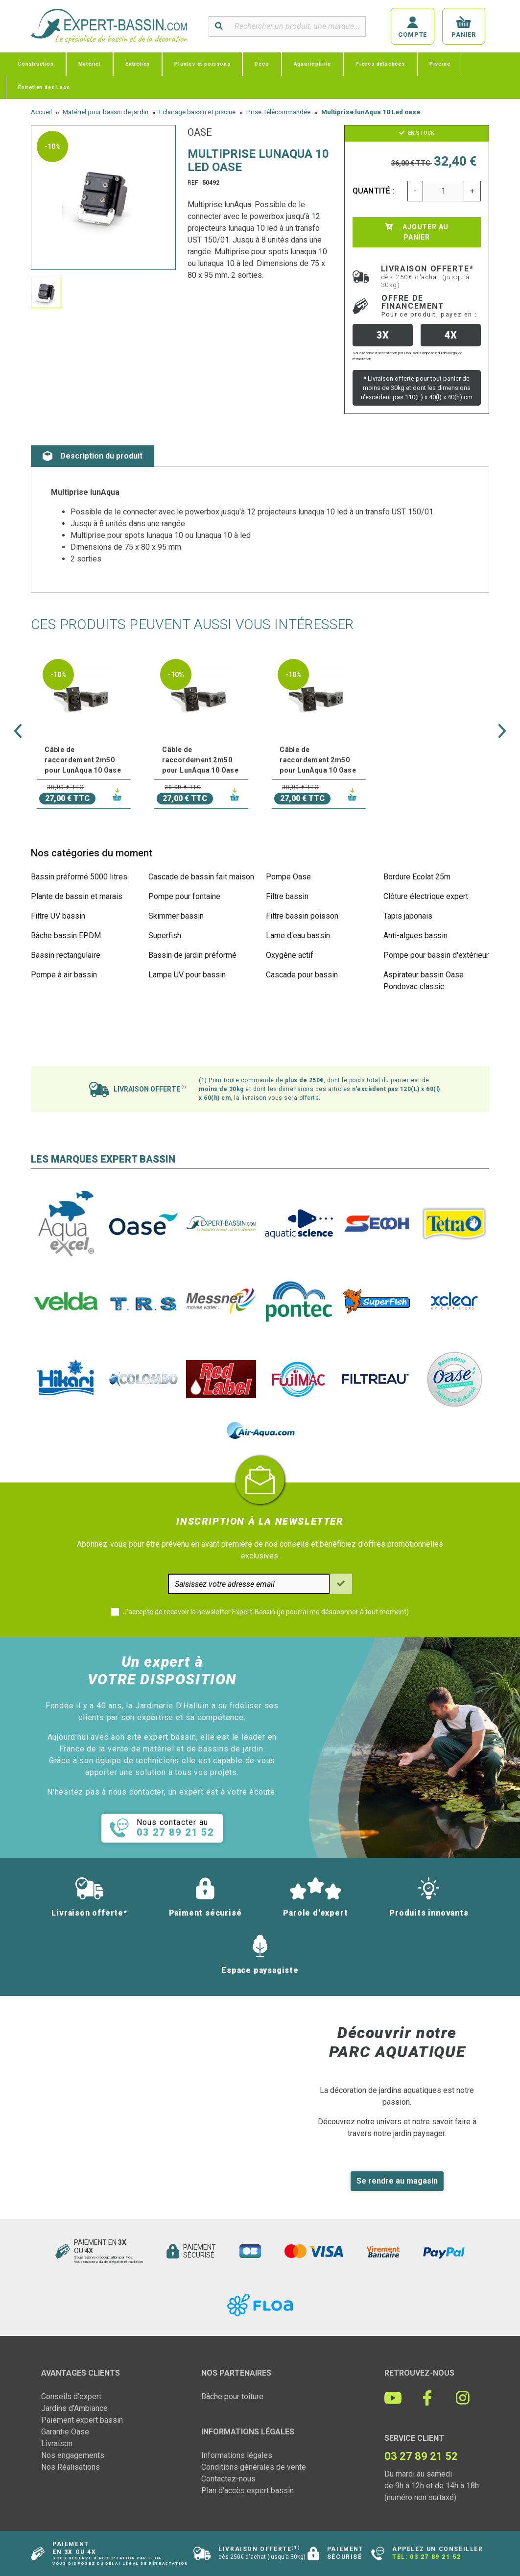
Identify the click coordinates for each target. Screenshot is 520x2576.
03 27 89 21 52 (435, 2556)
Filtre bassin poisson (302, 916)
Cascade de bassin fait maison (201, 876)
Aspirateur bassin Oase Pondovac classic (423, 980)
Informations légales (236, 2455)
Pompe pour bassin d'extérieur (436, 955)
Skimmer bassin (176, 916)
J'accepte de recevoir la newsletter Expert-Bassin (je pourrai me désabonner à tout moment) (266, 1612)
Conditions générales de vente (253, 2467)
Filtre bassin (287, 896)
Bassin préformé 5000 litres (79, 876)
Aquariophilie (312, 64)
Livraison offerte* (427, 276)
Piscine (439, 64)
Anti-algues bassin (415, 935)
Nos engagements (72, 2455)
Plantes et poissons (202, 64)
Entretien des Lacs (44, 87)
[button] (17, 731)
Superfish (164, 935)
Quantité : (374, 190)
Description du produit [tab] (92, 456)
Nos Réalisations (70, 2467)
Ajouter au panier (417, 232)
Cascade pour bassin (302, 974)
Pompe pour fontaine (184, 896)
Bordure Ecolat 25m (416, 876)
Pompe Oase (288, 876)
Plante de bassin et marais (76, 896)
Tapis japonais (407, 916)
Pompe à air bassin (64, 974)
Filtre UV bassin (58, 916)
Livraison (56, 2443)
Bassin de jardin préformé (192, 955)
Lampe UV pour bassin (187, 974)
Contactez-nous (228, 2478)
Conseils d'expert (71, 2396)
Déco (262, 64)
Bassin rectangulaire (65, 955)
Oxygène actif (289, 955)
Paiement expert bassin (82, 2420)
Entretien (137, 64)
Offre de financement (429, 305)
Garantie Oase (65, 2431)
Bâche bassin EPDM (66, 935)
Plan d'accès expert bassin (247, 2490)
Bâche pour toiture (232, 2396)
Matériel (89, 64)
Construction (36, 64)
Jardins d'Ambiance (74, 2408)
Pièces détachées (380, 64)
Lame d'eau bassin (298, 935)
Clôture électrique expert (425, 896)
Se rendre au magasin (397, 2181)
